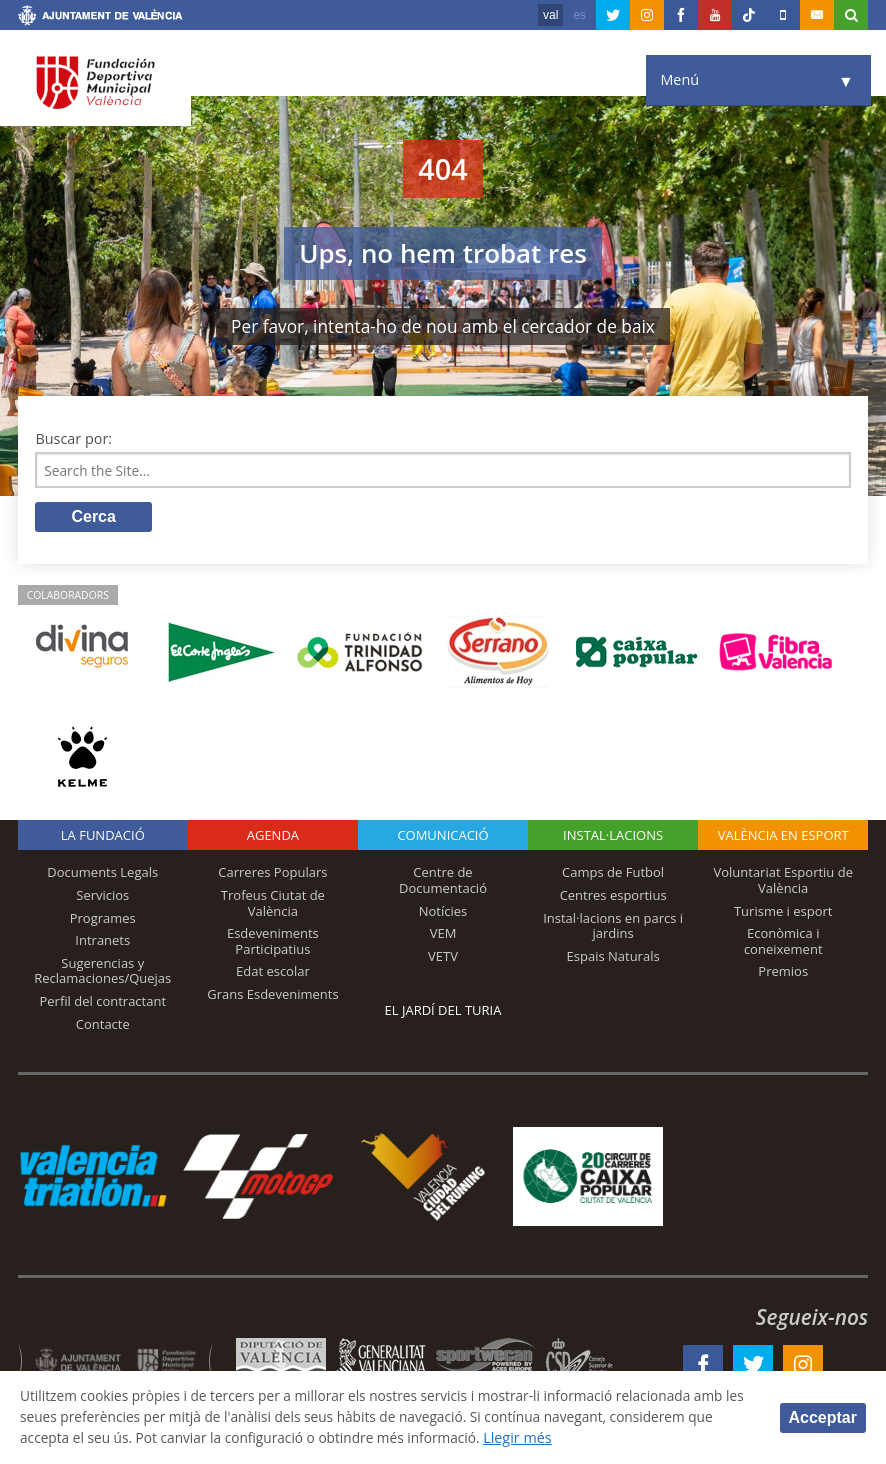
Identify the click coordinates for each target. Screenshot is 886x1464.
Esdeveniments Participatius (273, 944)
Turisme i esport (783, 913)
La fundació (103, 838)
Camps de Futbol (613, 875)
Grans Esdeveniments (272, 996)
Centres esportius (613, 898)
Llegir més (654, 1437)
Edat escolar (273, 974)
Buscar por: (73, 438)
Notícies (443, 913)
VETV (443, 958)
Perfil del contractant (103, 1003)
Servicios (102, 898)
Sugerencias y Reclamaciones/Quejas (102, 973)
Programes (103, 920)
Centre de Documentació (443, 883)
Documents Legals (102, 875)
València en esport (783, 838)
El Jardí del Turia (443, 1012)
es (579, 15)
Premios (783, 974)
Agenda (273, 838)
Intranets (102, 943)
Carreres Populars (272, 875)
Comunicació (442, 838)
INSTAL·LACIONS (613, 838)
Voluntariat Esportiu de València (783, 883)
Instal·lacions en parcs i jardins (613, 928)
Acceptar (823, 1416)
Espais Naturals (613, 958)
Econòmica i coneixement (783, 944)
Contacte (103, 1026)
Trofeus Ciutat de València (273, 906)
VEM (443, 936)
